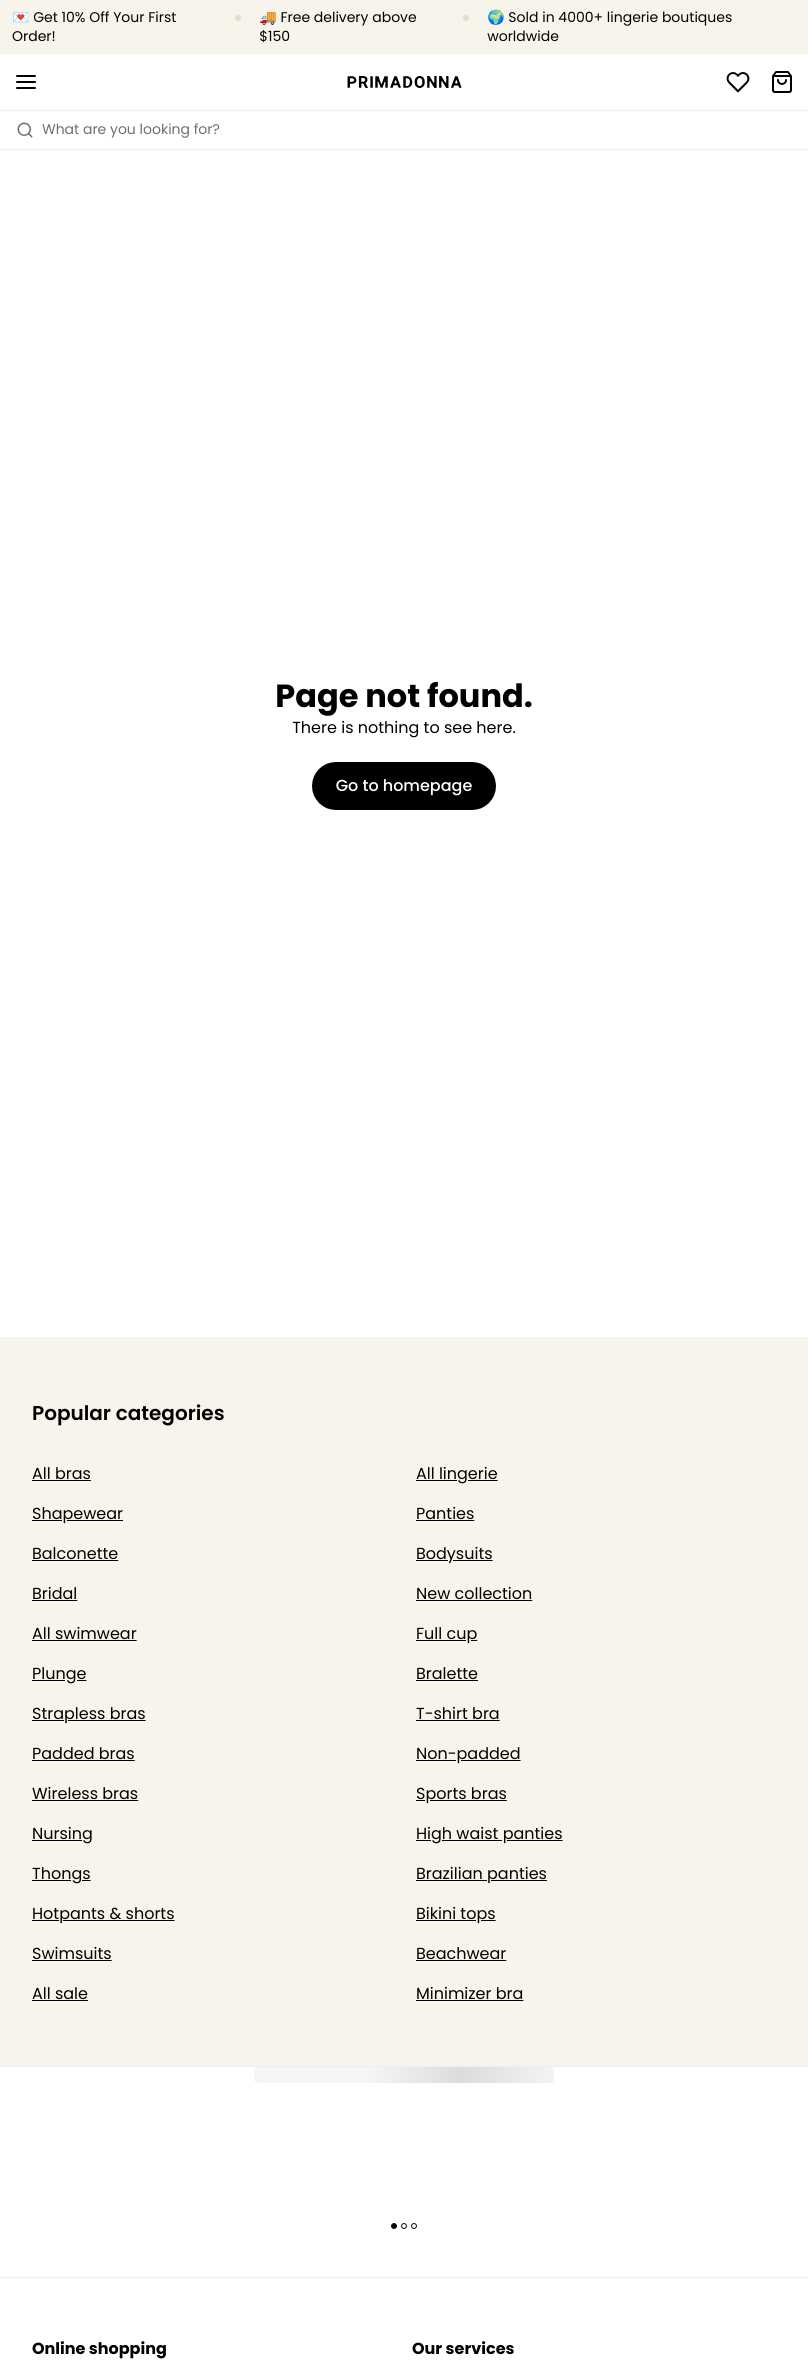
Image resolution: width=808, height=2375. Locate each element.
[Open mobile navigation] (26, 82)
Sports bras (461, 1793)
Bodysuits (454, 1553)
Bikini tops (456, 1913)
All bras (61, 1473)
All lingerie (457, 1473)
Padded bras (83, 1753)
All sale (60, 1993)
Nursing (62, 1833)
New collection (474, 1593)
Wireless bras (85, 1793)
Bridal (54, 1593)
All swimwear (84, 1633)
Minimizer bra (469, 1993)
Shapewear (77, 1513)
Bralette (447, 1673)
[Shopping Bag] (782, 82)
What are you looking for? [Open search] (118, 129)
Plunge (59, 1673)
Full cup (446, 1633)
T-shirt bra (458, 1713)
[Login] (738, 82)
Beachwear (461, 1953)
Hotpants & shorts (103, 1913)
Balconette (75, 1553)
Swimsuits (72, 1953)
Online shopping (99, 2348)
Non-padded (468, 1753)
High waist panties (489, 1833)
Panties (445, 1513)
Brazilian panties (481, 1873)
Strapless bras (89, 1713)
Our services (463, 2348)
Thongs (61, 1873)
